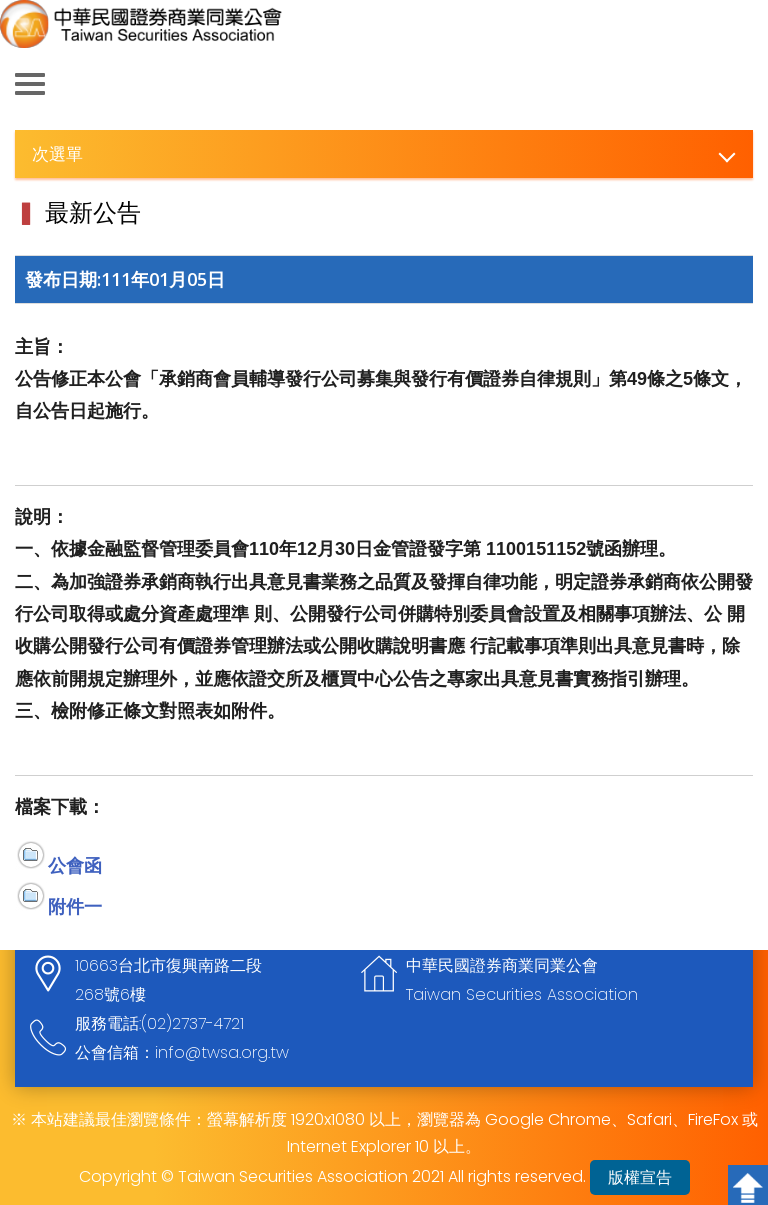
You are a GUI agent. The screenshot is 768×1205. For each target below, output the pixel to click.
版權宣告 (640, 1177)
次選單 (57, 153)
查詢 (738, 85)
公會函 (75, 865)
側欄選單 (30, 84)
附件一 (75, 906)
